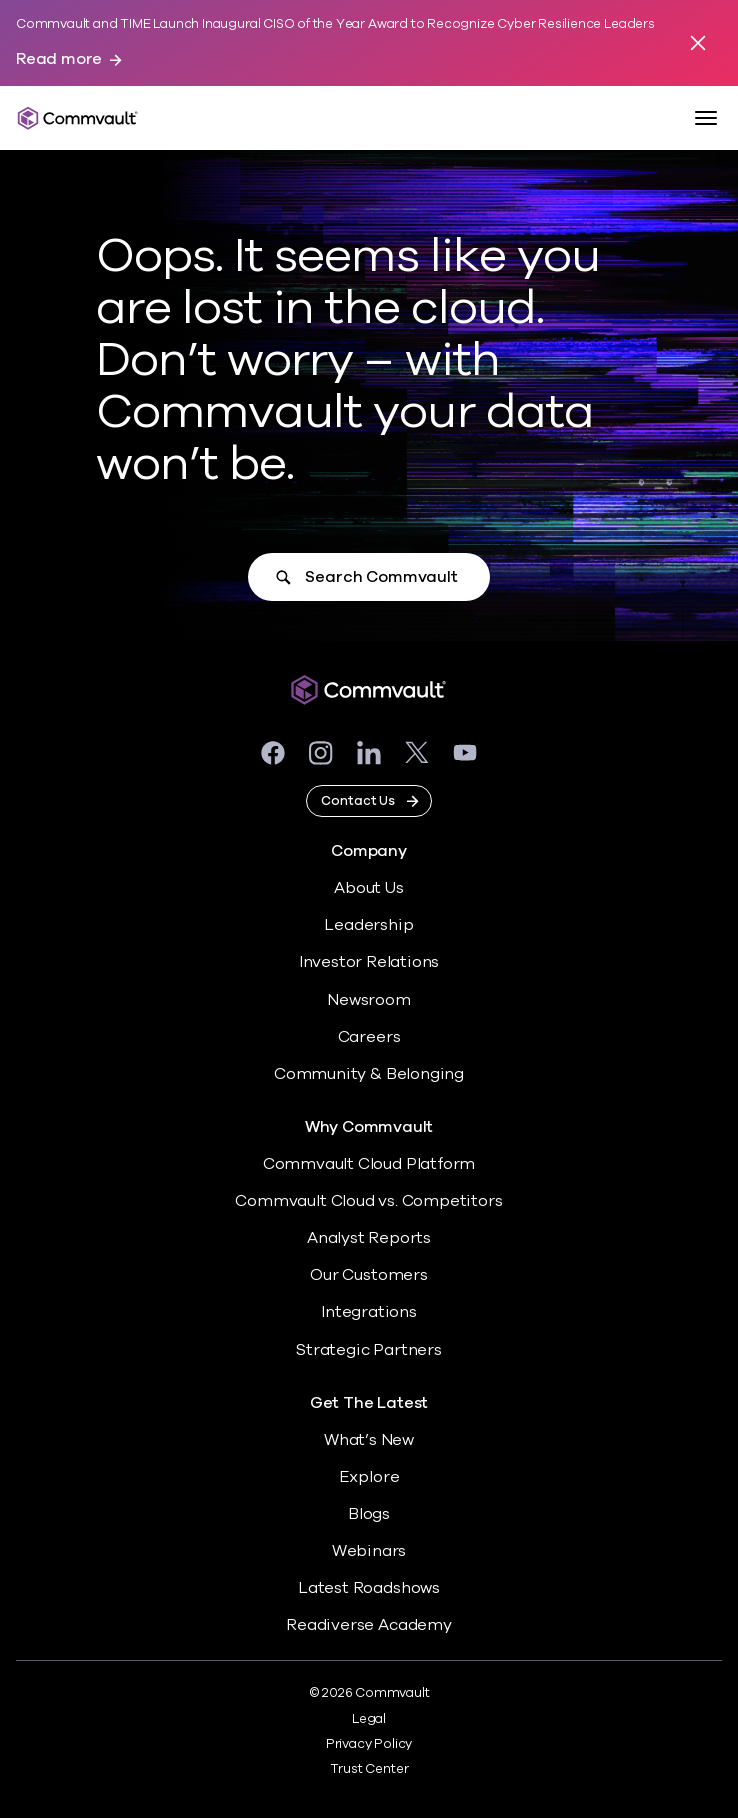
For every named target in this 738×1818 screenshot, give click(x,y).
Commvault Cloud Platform (369, 1164)
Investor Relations (369, 962)
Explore (369, 1477)
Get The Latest (369, 1403)
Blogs (369, 1514)
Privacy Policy (369, 1744)
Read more (59, 59)
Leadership (368, 925)
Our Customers (369, 1275)
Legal (369, 1719)
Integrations (369, 1312)
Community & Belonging (369, 1074)
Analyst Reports (369, 1238)
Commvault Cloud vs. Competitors (368, 1201)
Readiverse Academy (369, 1625)
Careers (369, 1037)
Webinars (369, 1551)
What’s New (369, 1440)
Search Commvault (381, 577)
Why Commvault (369, 1127)
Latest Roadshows (369, 1588)
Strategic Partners (369, 1350)
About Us (368, 888)
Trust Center (369, 1769)
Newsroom (368, 1000)
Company (369, 851)
